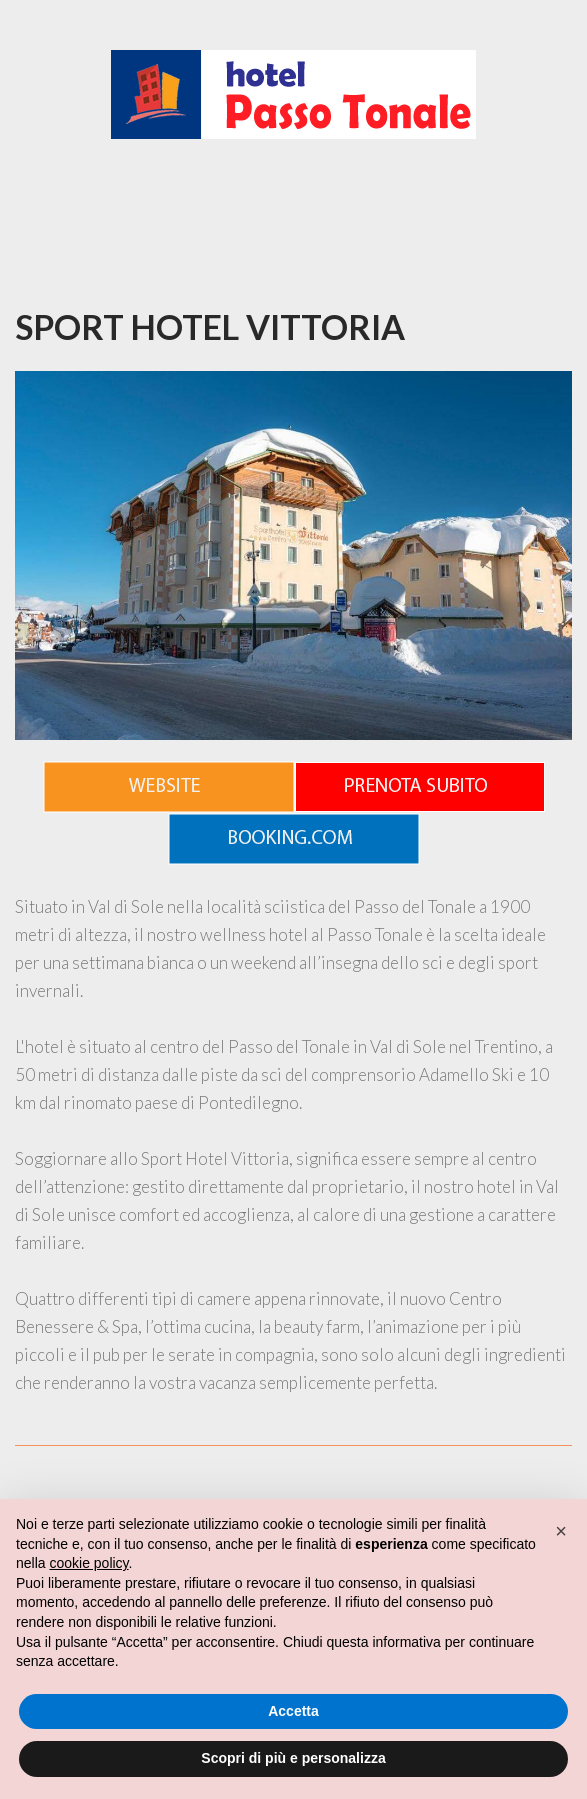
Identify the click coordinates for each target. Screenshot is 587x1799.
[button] (561, 1531)
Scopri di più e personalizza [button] (293, 1758)
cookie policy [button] (88, 1563)
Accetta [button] (293, 1711)
